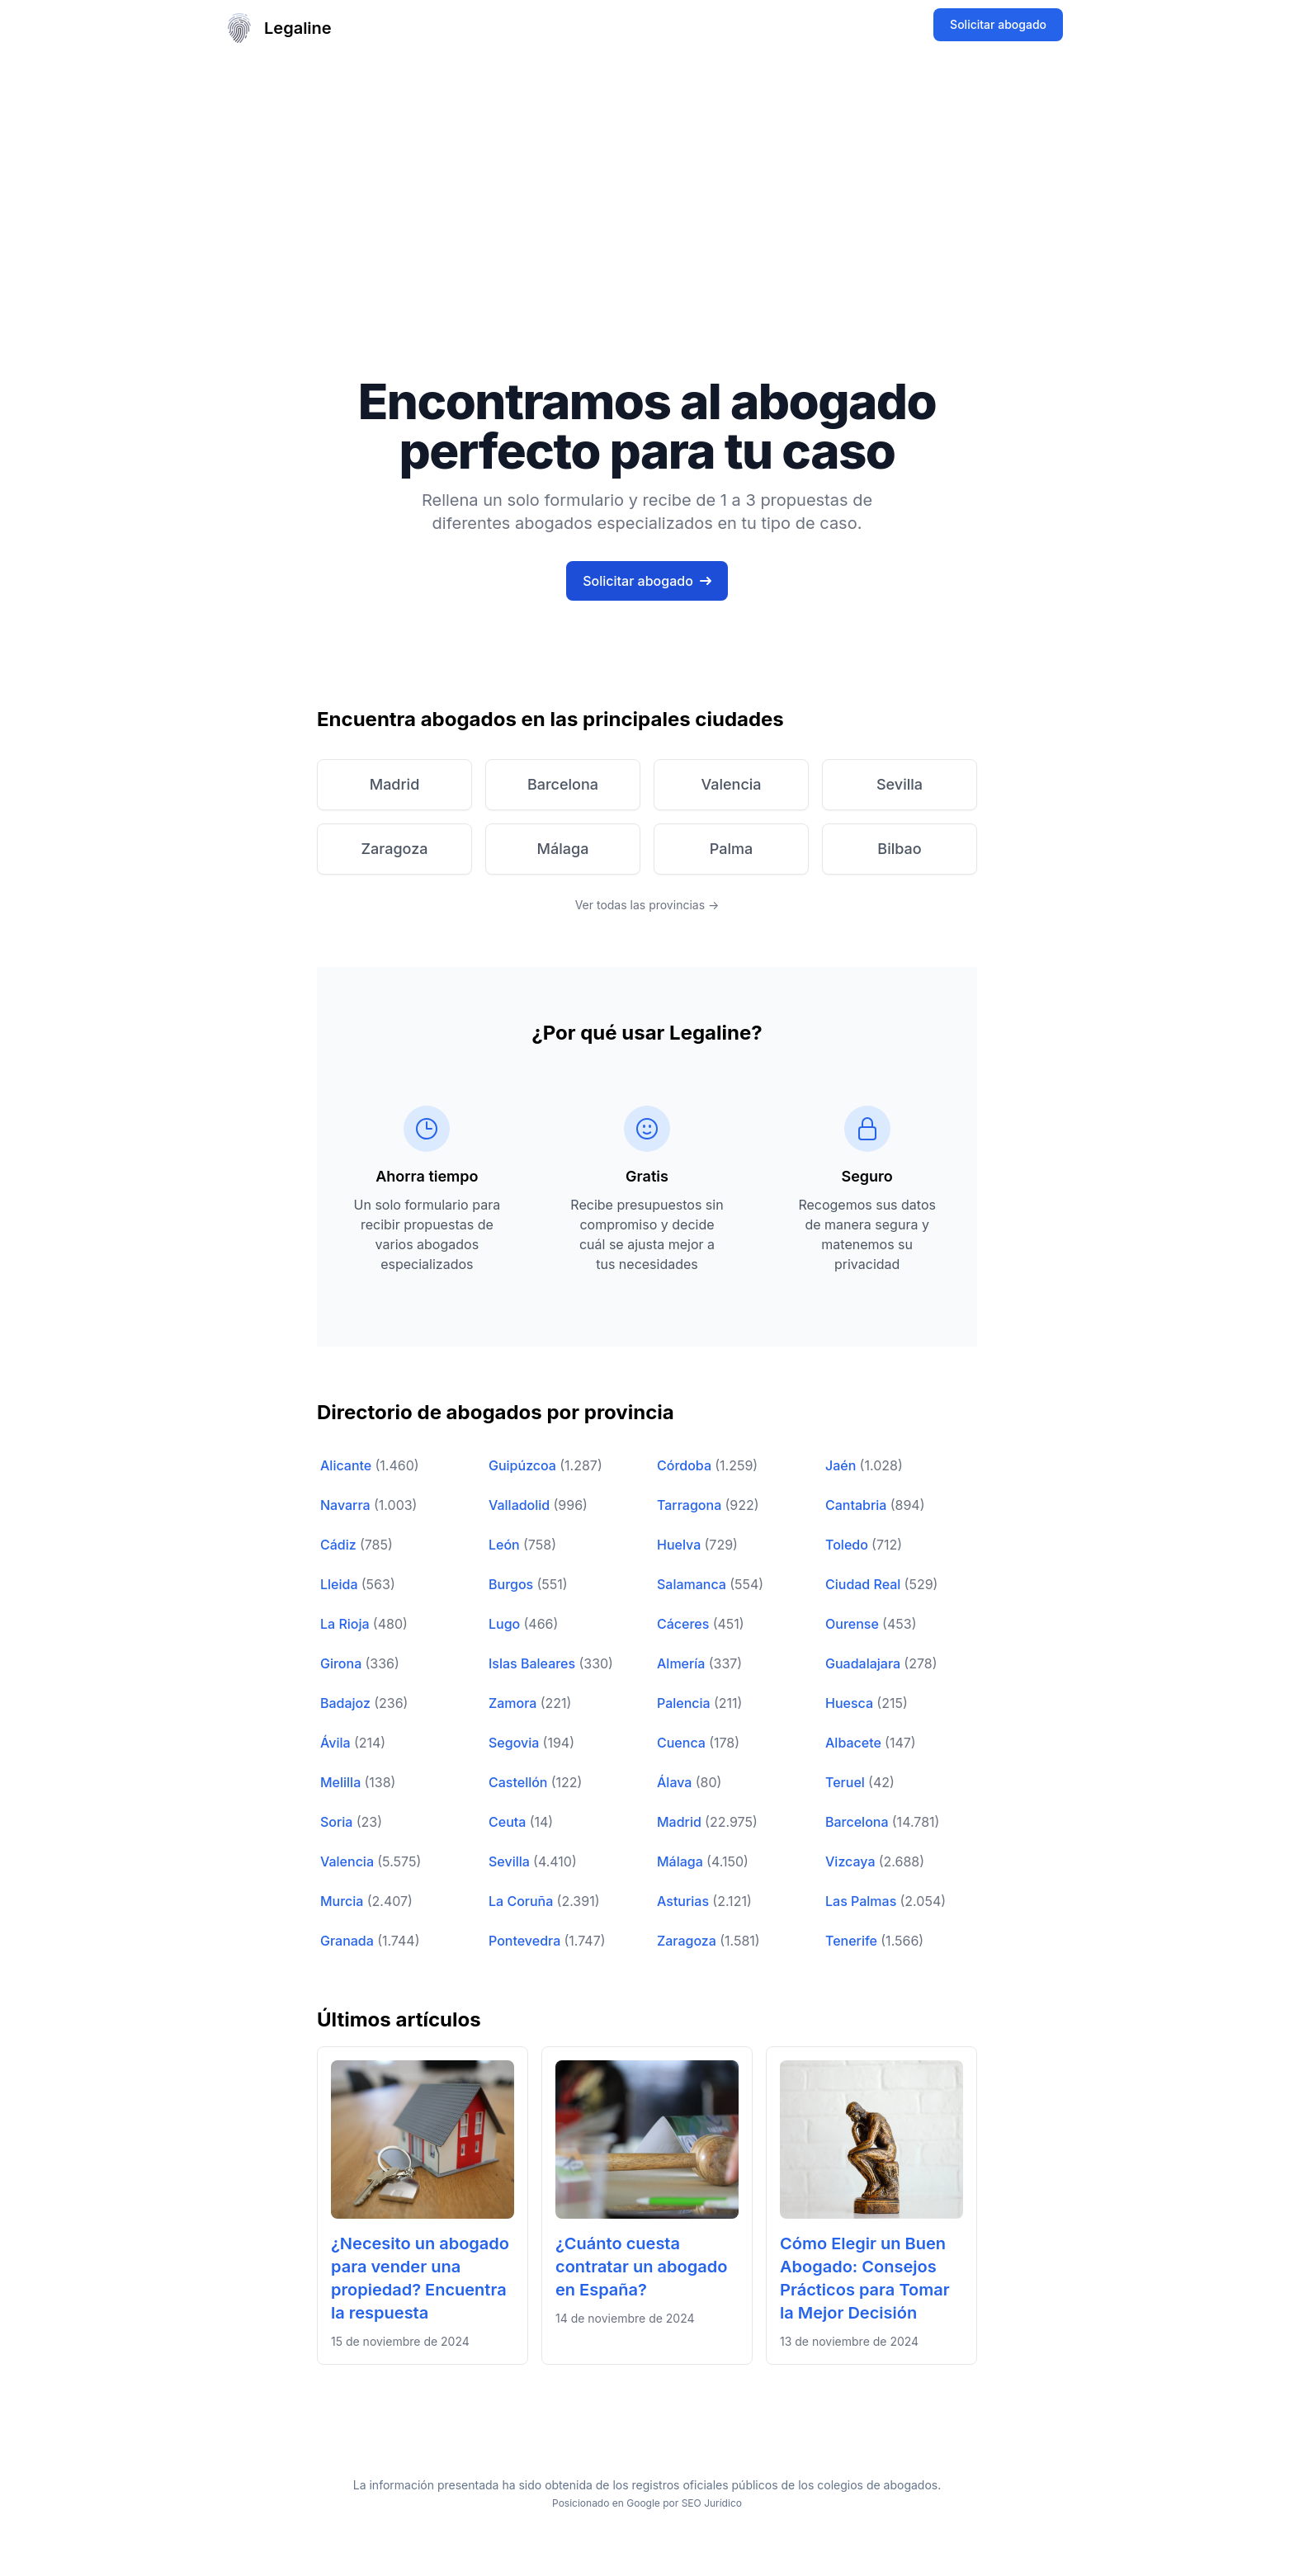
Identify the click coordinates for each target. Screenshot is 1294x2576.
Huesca (850, 1703)
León (506, 1544)
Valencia (348, 1861)
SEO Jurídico (712, 2503)
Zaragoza (688, 1940)
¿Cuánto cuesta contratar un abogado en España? (641, 2267)
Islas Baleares (534, 1663)
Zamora (515, 1703)
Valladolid (521, 1505)
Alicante (347, 1465)
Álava (676, 1782)
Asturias (684, 1901)
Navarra (347, 1505)
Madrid (681, 1822)
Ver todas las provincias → (647, 905)
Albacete (855, 1742)
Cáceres (685, 1624)
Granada (348, 1940)
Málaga (681, 1861)
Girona (343, 1663)
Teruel (846, 1782)
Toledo (848, 1544)
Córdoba (686, 1465)
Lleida (340, 1584)
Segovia (516, 1742)
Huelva (681, 1544)
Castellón (520, 1782)
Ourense (853, 1624)
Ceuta (509, 1822)
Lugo (506, 1624)
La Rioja (346, 1624)
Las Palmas (862, 1901)
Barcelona (858, 1822)
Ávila (337, 1742)
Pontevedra (526, 1940)
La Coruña (523, 1901)
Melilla (342, 1782)
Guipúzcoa (524, 1465)
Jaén (842, 1465)
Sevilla (511, 1861)
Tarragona (691, 1505)
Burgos (512, 1584)
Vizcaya (852, 1861)
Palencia (685, 1703)
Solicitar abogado (998, 24)
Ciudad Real (864, 1584)
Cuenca (683, 1742)
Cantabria (857, 1505)
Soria (338, 1822)
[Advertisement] (647, 179)
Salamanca (693, 1584)
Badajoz (347, 1703)
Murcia (343, 1901)
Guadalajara (864, 1663)
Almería (683, 1663)
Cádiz (340, 1544)
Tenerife (853, 1940)
